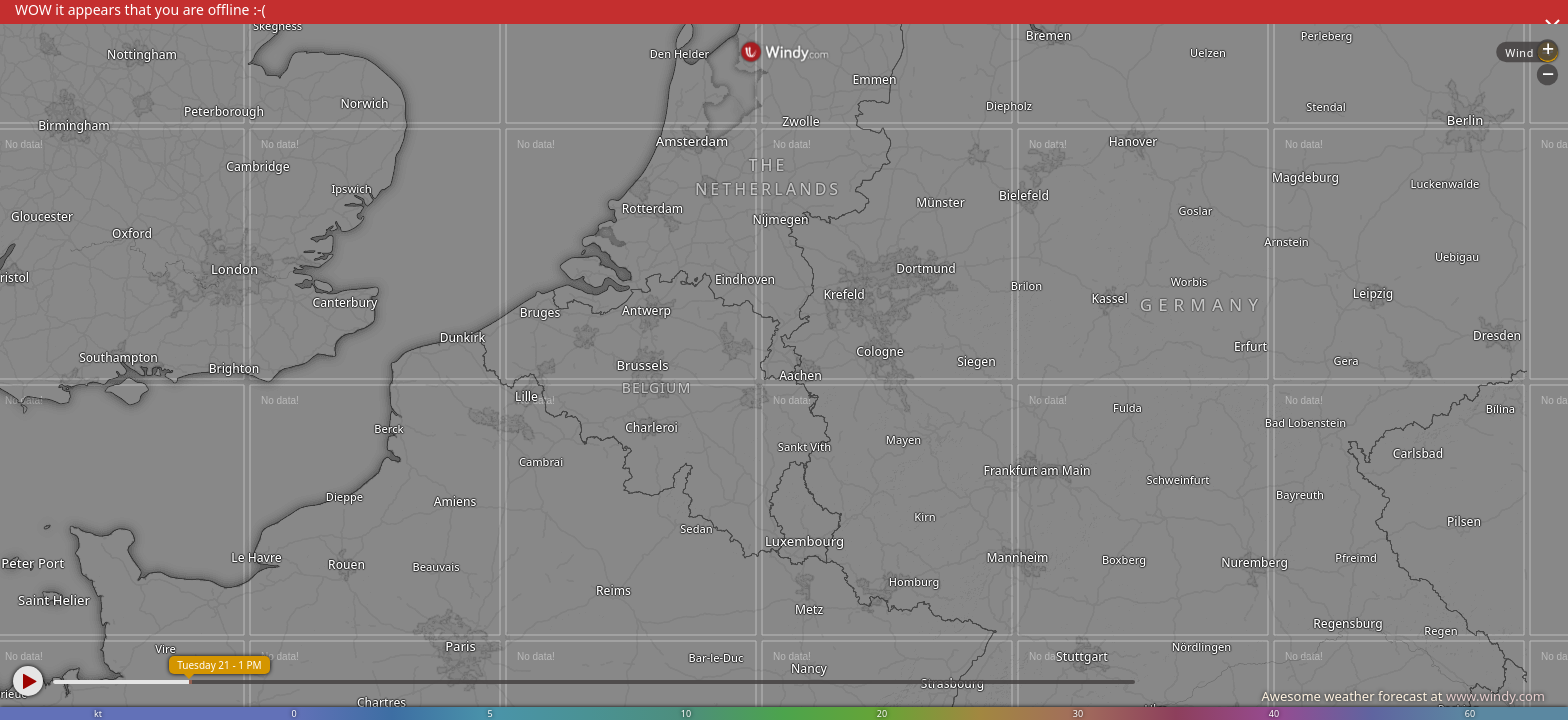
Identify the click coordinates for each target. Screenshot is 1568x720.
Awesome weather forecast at (1403, 696)
